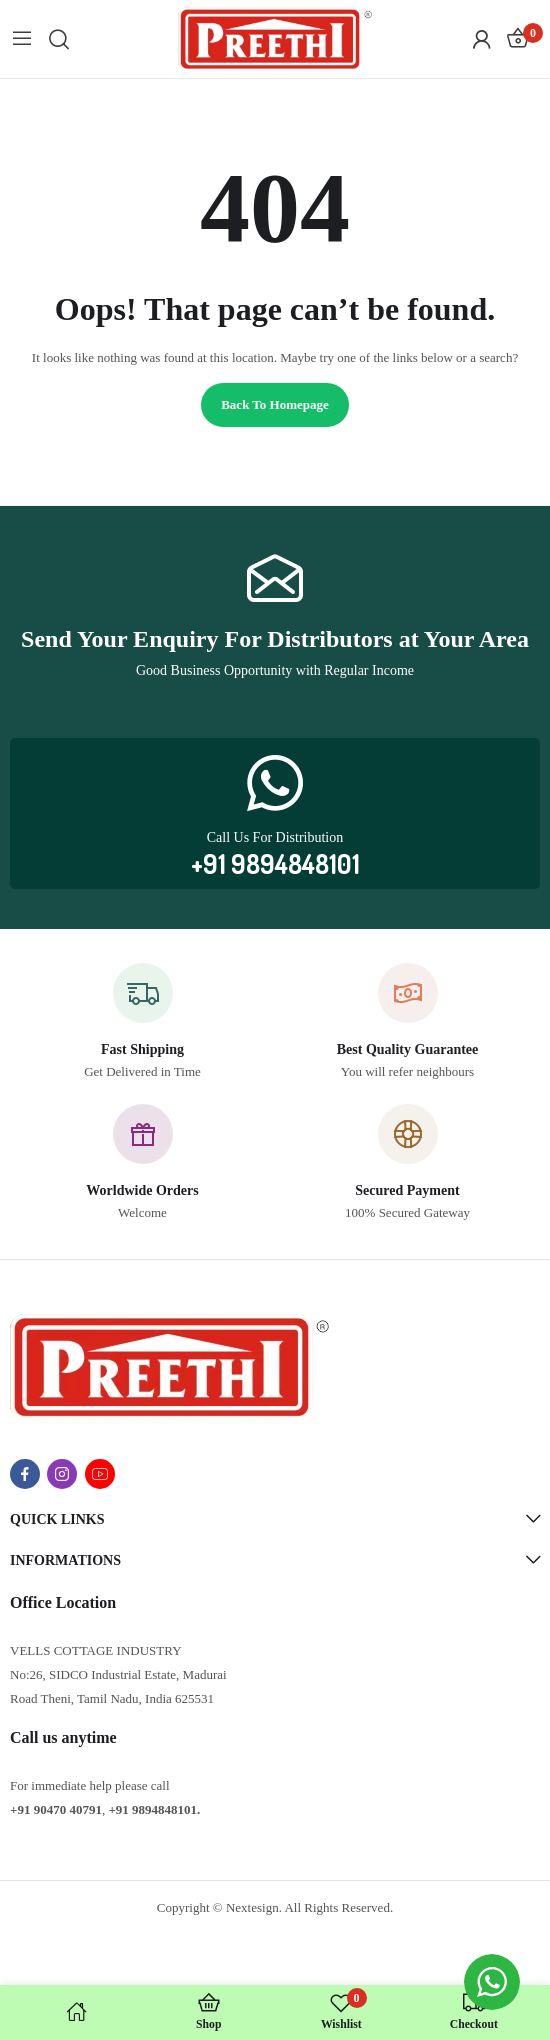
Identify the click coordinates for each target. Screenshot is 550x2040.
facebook (25, 1474)
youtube (100, 1474)
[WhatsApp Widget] (492, 1982)
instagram (62, 1474)
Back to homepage (275, 404)
